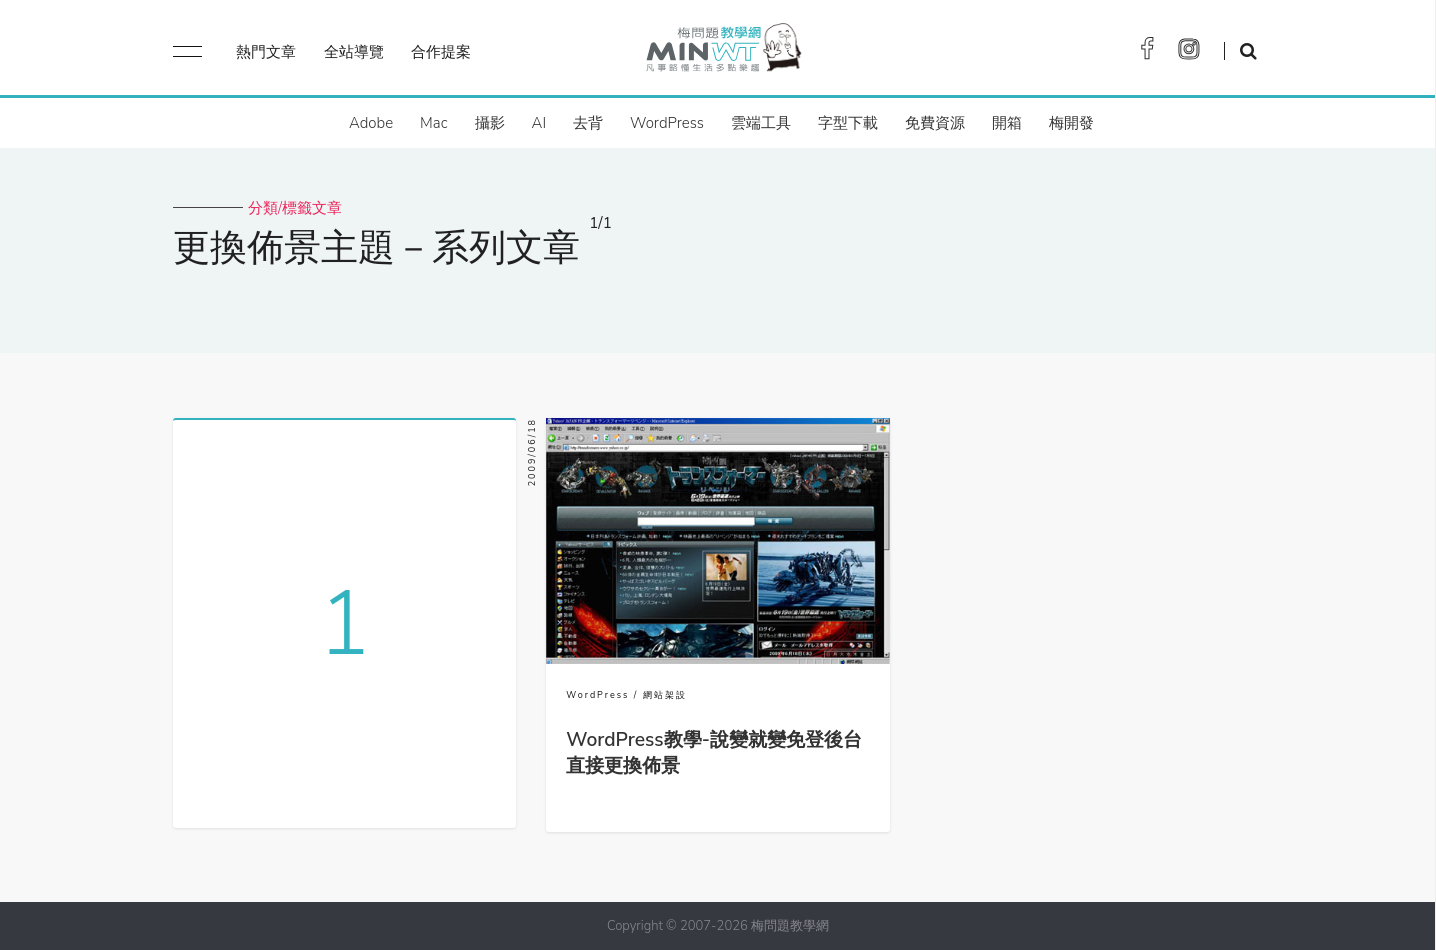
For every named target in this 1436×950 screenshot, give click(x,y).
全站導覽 (354, 52)
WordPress (667, 123)
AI (539, 123)
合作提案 (441, 52)
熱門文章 (266, 52)
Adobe (371, 123)
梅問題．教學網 (722, 52)
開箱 (1007, 123)
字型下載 (848, 123)
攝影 (490, 123)
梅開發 (1071, 123)
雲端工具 (761, 123)
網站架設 (665, 695)
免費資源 (935, 123)
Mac (433, 123)
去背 (588, 123)
